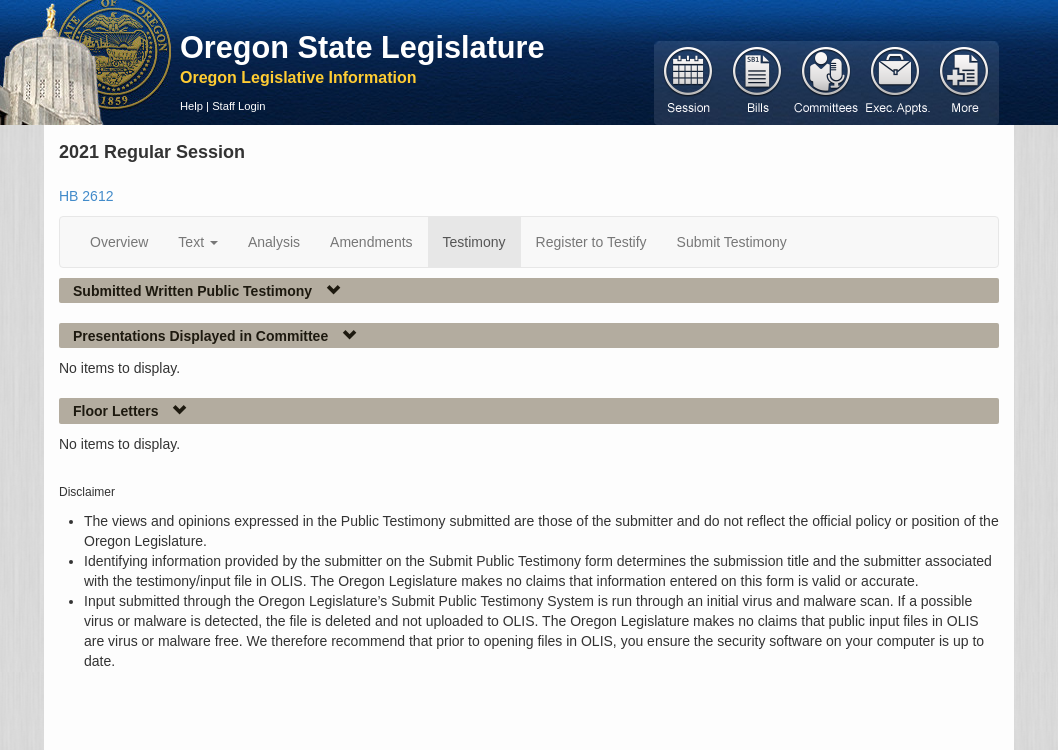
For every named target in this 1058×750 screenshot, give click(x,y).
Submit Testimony (732, 242)
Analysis (274, 242)
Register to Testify (591, 242)
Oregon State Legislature (362, 47)
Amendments (371, 242)
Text (198, 242)
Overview (119, 242)
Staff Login (238, 106)
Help (191, 106)
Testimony (474, 242)
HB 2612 (86, 196)
